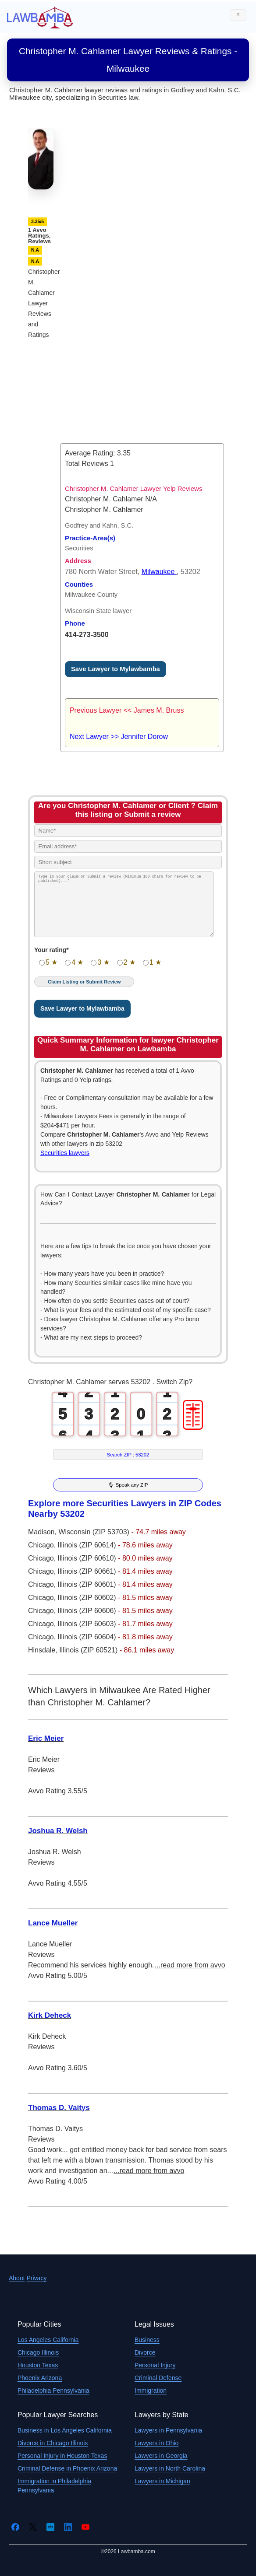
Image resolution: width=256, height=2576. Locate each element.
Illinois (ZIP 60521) (89, 1650)
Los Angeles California (48, 2339)
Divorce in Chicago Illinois (53, 2443)
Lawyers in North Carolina (170, 2468)
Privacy (36, 2278)
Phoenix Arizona (40, 2377)
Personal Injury (155, 2365)
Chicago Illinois (38, 2352)
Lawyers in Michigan (162, 2481)
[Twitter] (32, 2527)
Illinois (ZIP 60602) (88, 1597)
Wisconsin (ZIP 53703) (94, 1532)
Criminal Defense (158, 2377)
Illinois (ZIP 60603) (88, 1624)
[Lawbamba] (40, 17)
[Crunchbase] (50, 2527)
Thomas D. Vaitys (59, 2108)
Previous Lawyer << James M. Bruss (127, 710)
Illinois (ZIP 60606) (88, 1610)
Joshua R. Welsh (58, 1831)
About (17, 2278)
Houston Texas (38, 2365)
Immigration (151, 2390)
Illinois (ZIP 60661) (88, 1571)
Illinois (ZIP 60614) (88, 1545)
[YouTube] (85, 2527)
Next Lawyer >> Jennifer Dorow (119, 736)
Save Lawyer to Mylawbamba (115, 668)
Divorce (145, 2352)
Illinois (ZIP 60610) (88, 1558)
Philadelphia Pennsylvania (53, 2390)
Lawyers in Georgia (161, 2455)
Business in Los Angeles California (65, 2430)
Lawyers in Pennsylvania (168, 2430)
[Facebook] (15, 2527)
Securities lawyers (64, 1152)
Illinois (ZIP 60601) (88, 1584)
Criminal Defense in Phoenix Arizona (67, 2468)
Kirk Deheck (49, 2015)
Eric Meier (46, 1738)
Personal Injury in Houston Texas (62, 2455)
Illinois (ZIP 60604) (88, 1637)
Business (147, 2339)
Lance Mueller (53, 1923)
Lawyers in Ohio (156, 2443)
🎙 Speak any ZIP (128, 1485)
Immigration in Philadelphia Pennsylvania (54, 2486)
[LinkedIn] (68, 2527)
